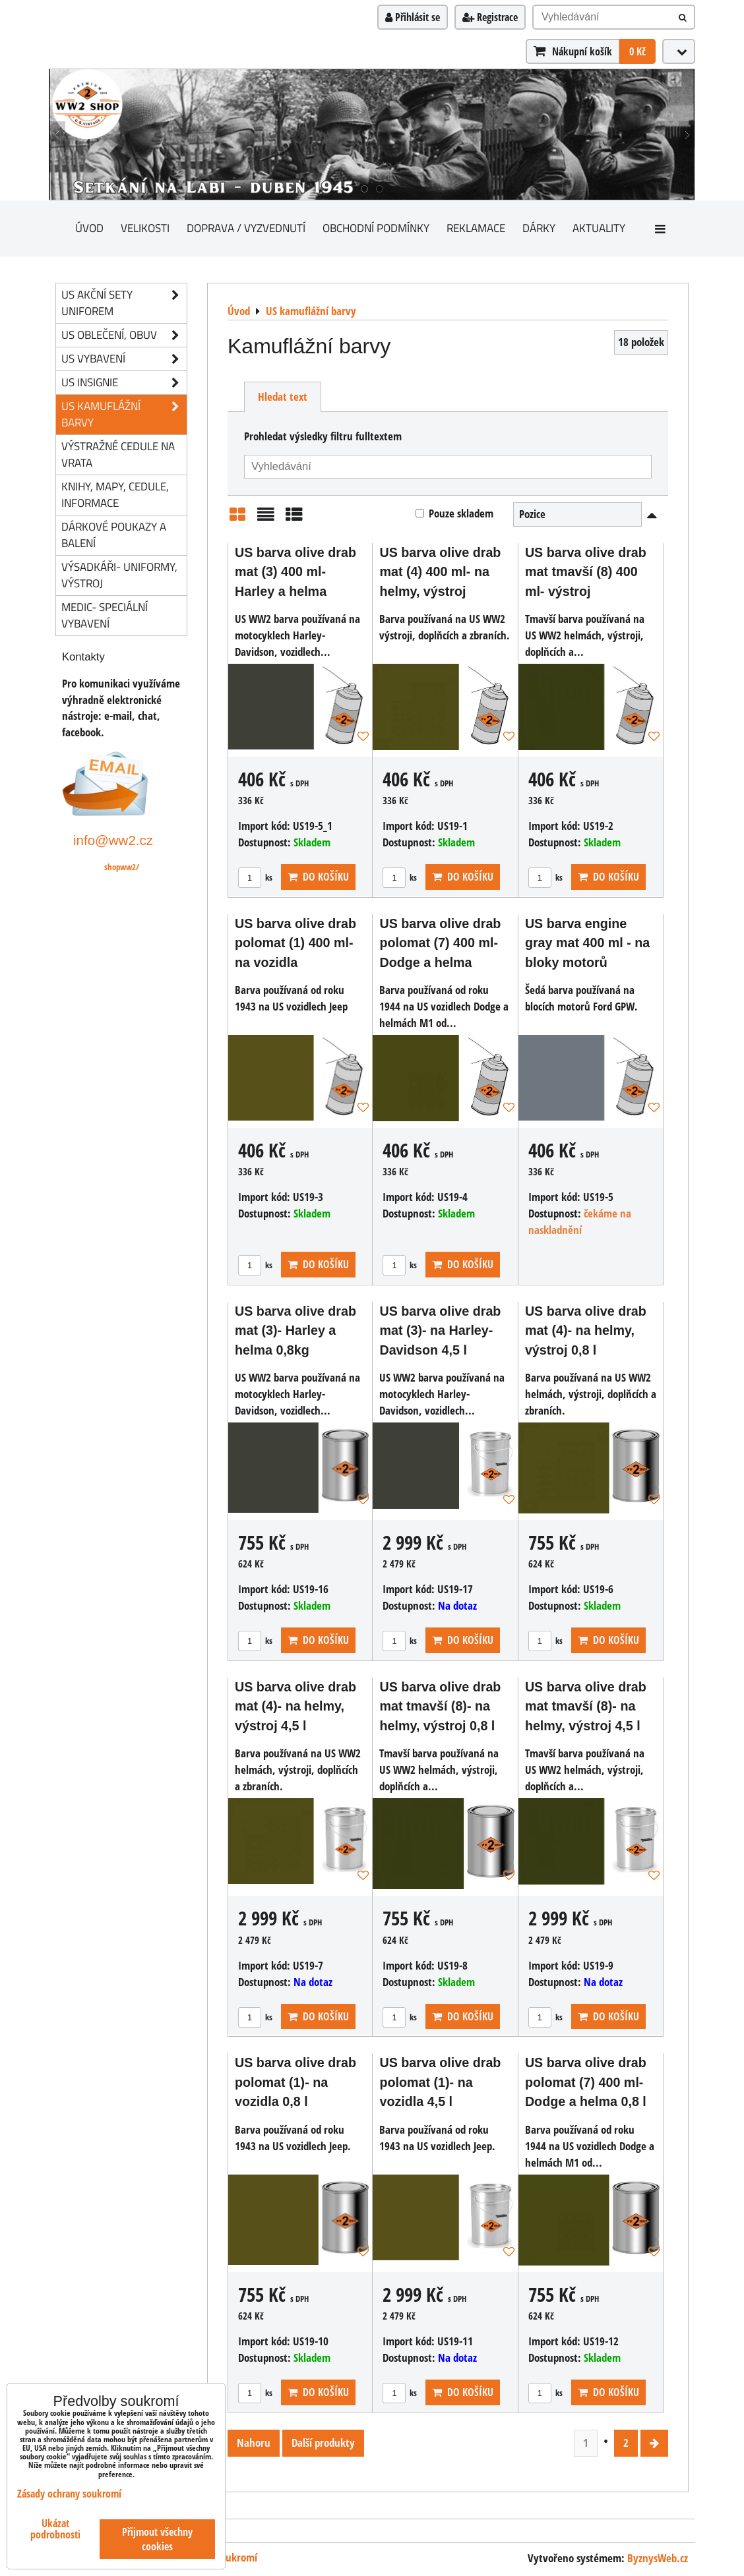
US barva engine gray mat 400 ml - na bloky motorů (587, 943)
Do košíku (318, 876)
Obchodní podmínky (376, 228)
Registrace (490, 17)
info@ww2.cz (113, 840)
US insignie (124, 382)
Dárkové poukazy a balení (113, 534)
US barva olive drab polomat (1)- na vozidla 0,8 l (295, 2082)
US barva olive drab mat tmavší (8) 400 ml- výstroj (585, 572)
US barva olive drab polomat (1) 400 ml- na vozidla (295, 943)
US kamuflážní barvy (124, 414)
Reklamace (476, 228)
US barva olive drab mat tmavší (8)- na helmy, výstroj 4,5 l (585, 1706)
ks (255, 877)
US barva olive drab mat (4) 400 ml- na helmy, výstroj (440, 572)
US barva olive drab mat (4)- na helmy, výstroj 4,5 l (295, 1706)
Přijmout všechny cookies (157, 2539)
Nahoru (253, 2442)
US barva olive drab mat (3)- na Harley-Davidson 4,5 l (440, 1330)
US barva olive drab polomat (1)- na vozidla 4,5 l (440, 2082)
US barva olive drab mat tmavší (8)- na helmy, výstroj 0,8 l (440, 1706)
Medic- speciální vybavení (104, 615)
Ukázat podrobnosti (55, 2529)
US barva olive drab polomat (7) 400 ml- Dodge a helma (440, 943)
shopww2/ (121, 867)
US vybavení (124, 358)
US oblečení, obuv (124, 335)
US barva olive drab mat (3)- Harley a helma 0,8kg (295, 1330)
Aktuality (599, 228)
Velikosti (145, 228)
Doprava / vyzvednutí (246, 228)
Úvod (89, 228)
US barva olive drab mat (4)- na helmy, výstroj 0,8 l (585, 1330)
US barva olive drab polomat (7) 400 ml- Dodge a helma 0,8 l (585, 2082)
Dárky (538, 228)
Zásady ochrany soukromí (69, 2493)
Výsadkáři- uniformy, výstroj (119, 574)
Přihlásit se (412, 17)
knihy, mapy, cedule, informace (115, 494)
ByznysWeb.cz (657, 2557)
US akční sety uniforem (124, 303)
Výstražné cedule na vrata (118, 454)
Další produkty (323, 2442)
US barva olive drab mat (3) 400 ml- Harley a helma (295, 572)
